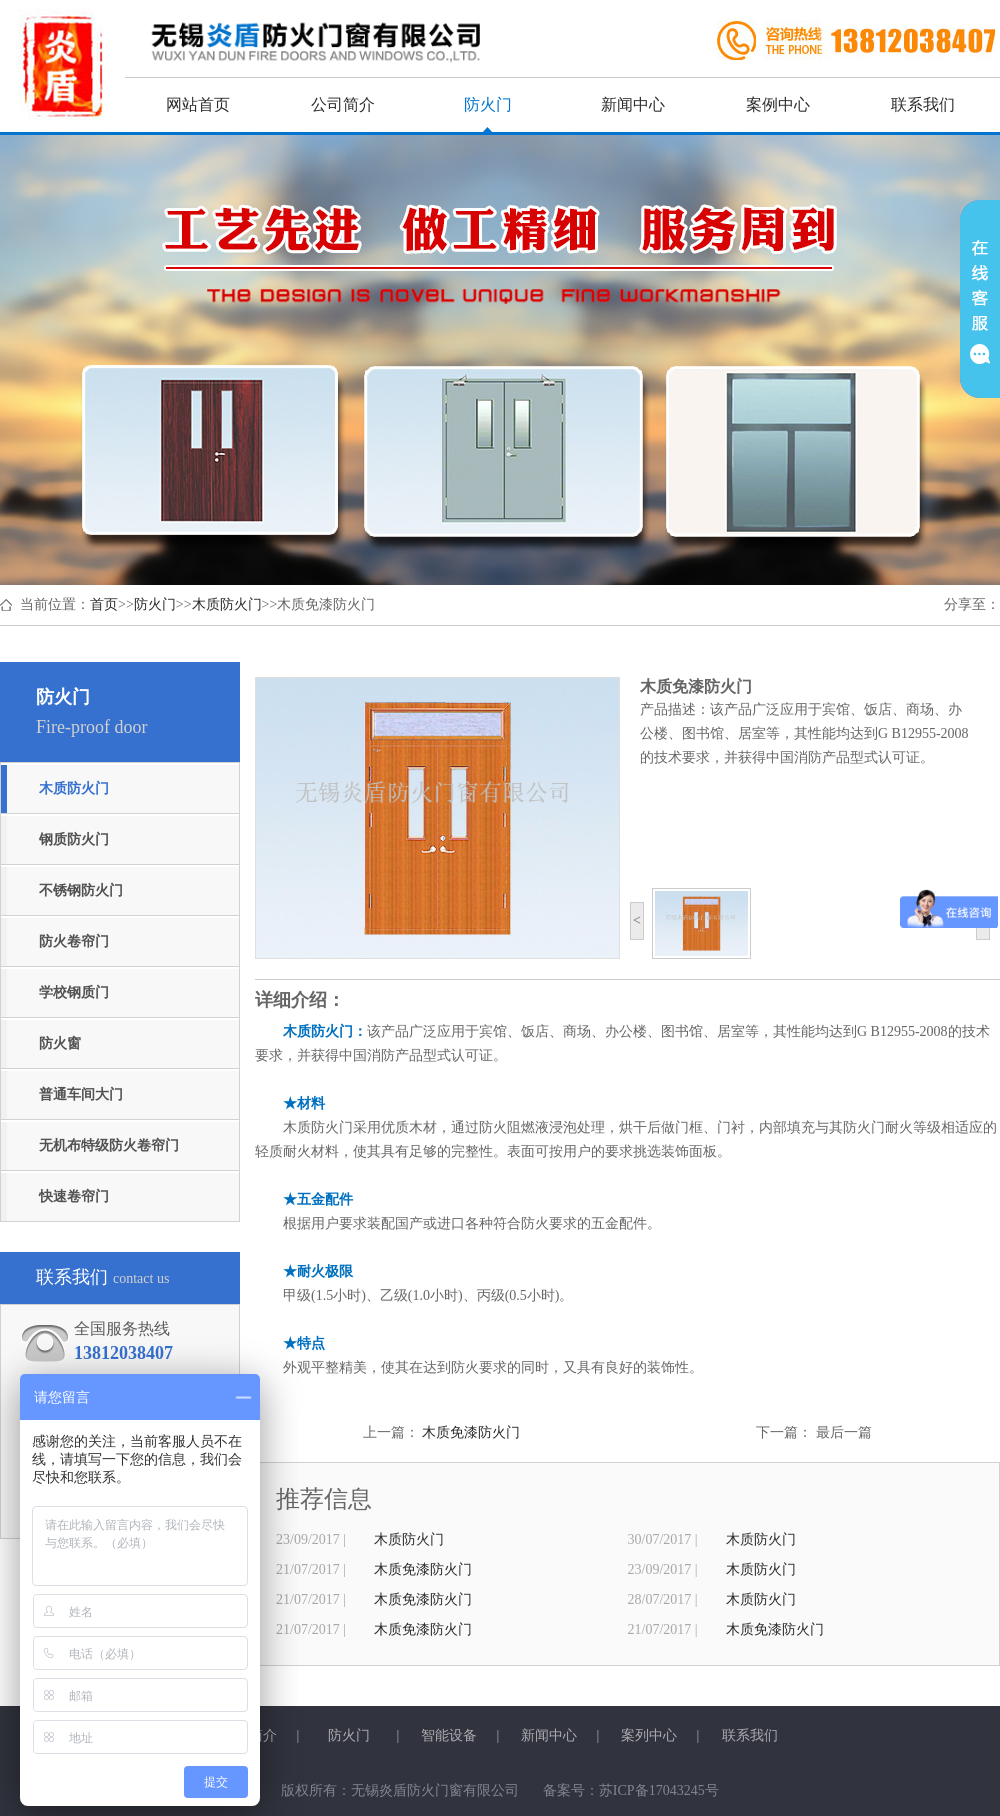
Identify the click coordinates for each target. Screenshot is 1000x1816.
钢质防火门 (74, 839)
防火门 (488, 104)
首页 (104, 604)
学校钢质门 (74, 992)
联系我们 (923, 104)
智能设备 (449, 1735)
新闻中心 (633, 104)
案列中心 (649, 1735)
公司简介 (343, 104)
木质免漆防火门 (471, 1432)
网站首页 (198, 104)
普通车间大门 (81, 1094)
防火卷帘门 (74, 941)
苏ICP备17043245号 (659, 1790)
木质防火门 (227, 604)
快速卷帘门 (74, 1196)
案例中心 (778, 104)
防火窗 (60, 1043)
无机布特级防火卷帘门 (109, 1145)
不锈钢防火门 (81, 890)
